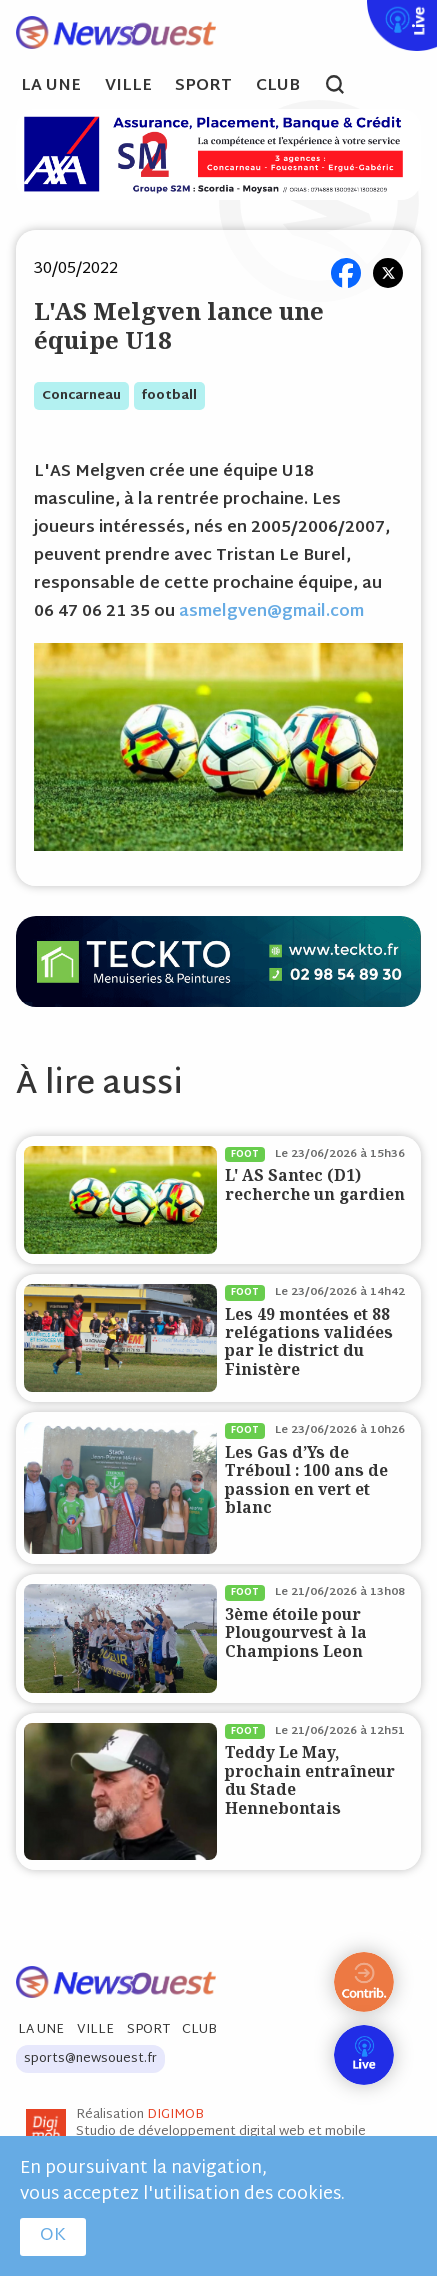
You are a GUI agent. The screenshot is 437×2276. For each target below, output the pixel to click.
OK (53, 2236)
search (345, 87)
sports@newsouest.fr (90, 2059)
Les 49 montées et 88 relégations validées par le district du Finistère (309, 1342)
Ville (128, 87)
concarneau (81, 396)
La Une (51, 87)
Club (278, 87)
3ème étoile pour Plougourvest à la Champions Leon (296, 1633)
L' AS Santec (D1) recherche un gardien (315, 1184)
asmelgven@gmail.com (271, 612)
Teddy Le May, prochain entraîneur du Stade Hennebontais (310, 1780)
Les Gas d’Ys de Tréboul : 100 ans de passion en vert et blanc (306, 1480)
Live (363, 13)
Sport (203, 87)
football (169, 396)
